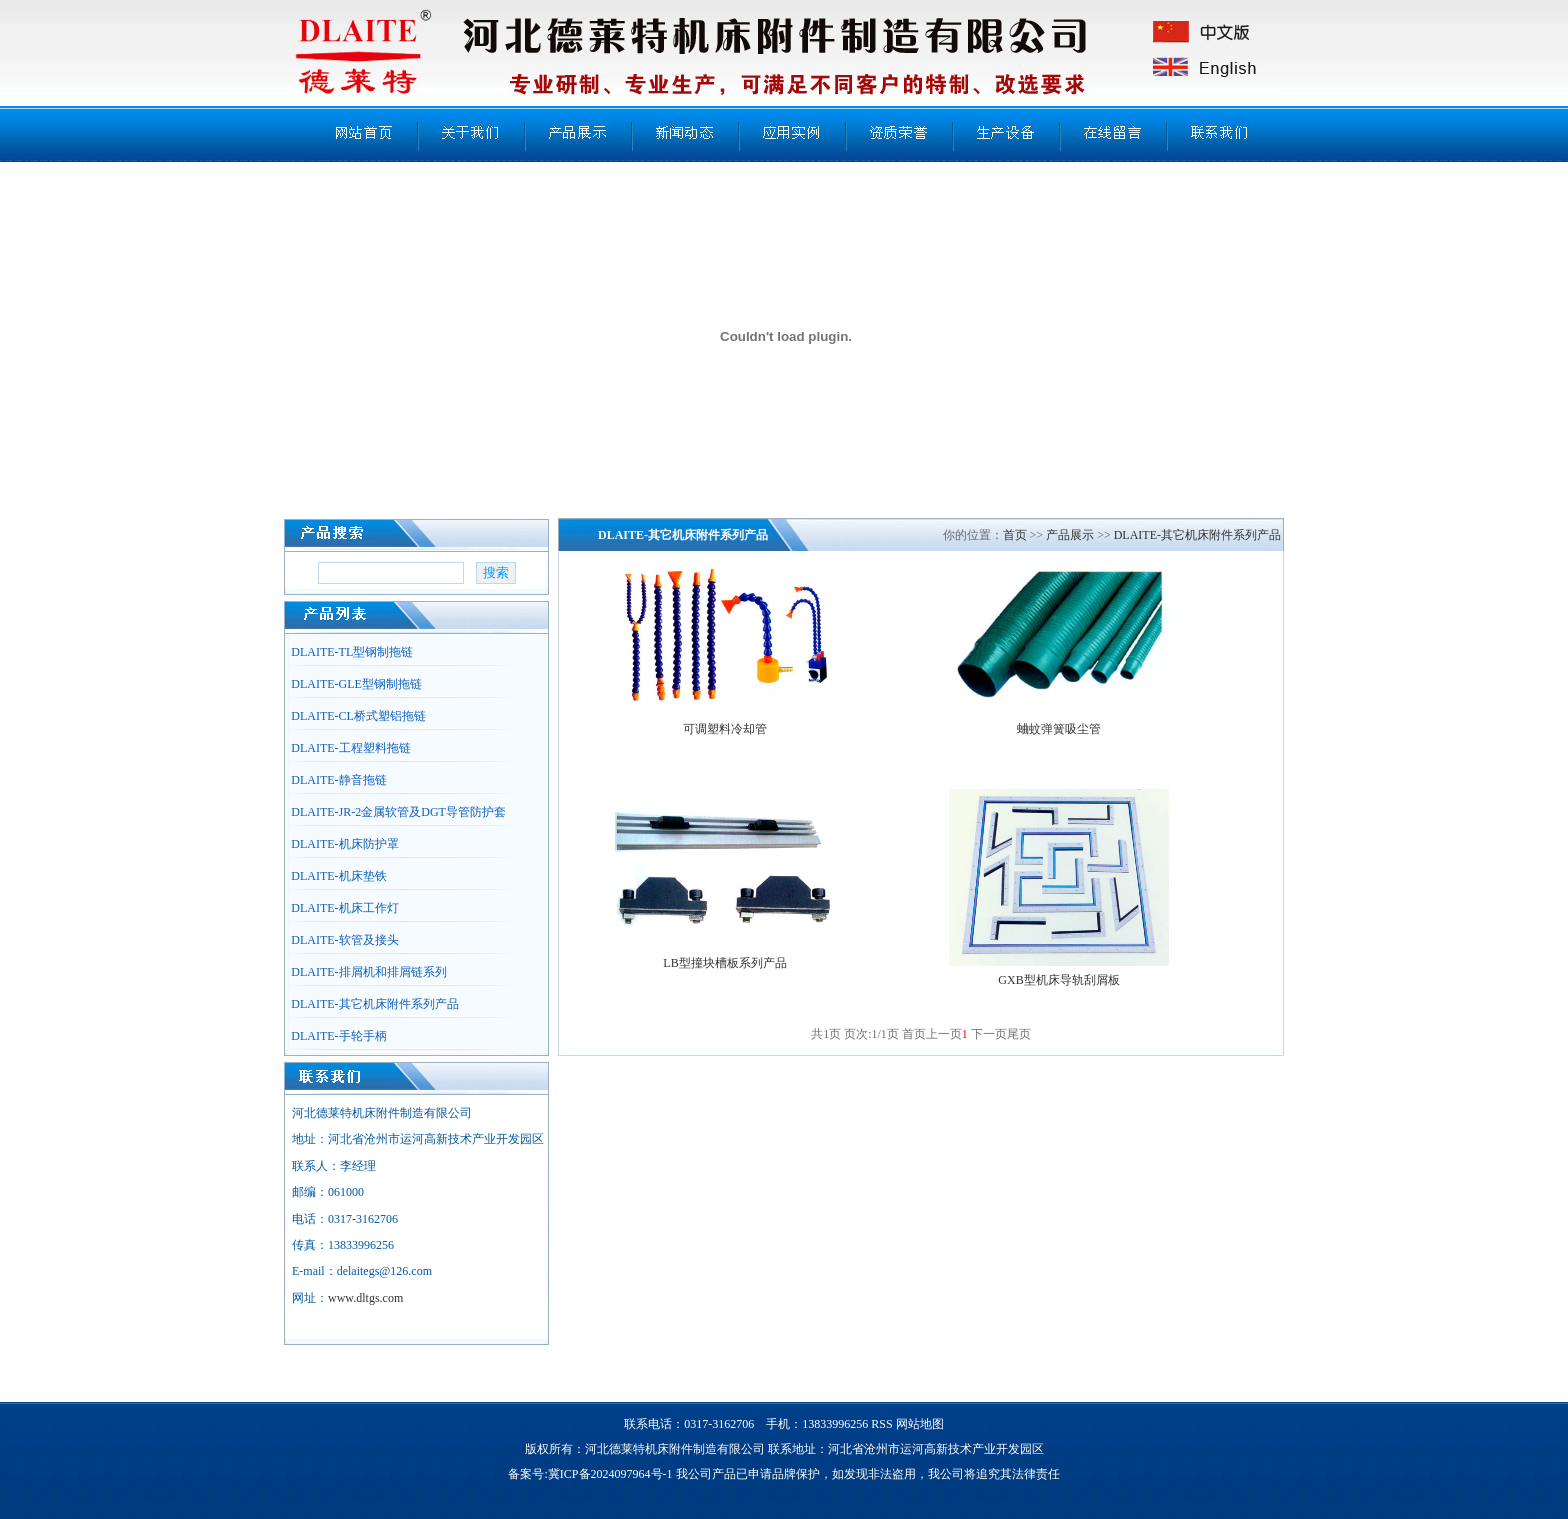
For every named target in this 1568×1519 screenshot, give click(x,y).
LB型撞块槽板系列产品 (724, 963)
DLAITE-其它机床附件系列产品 (1197, 535)
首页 (1015, 535)
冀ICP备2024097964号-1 (610, 1474)
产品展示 (1070, 535)
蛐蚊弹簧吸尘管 (1059, 729)
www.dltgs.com (365, 1298)
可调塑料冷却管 (725, 729)
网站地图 (920, 1424)
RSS (881, 1424)
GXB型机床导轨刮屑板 (1058, 980)
